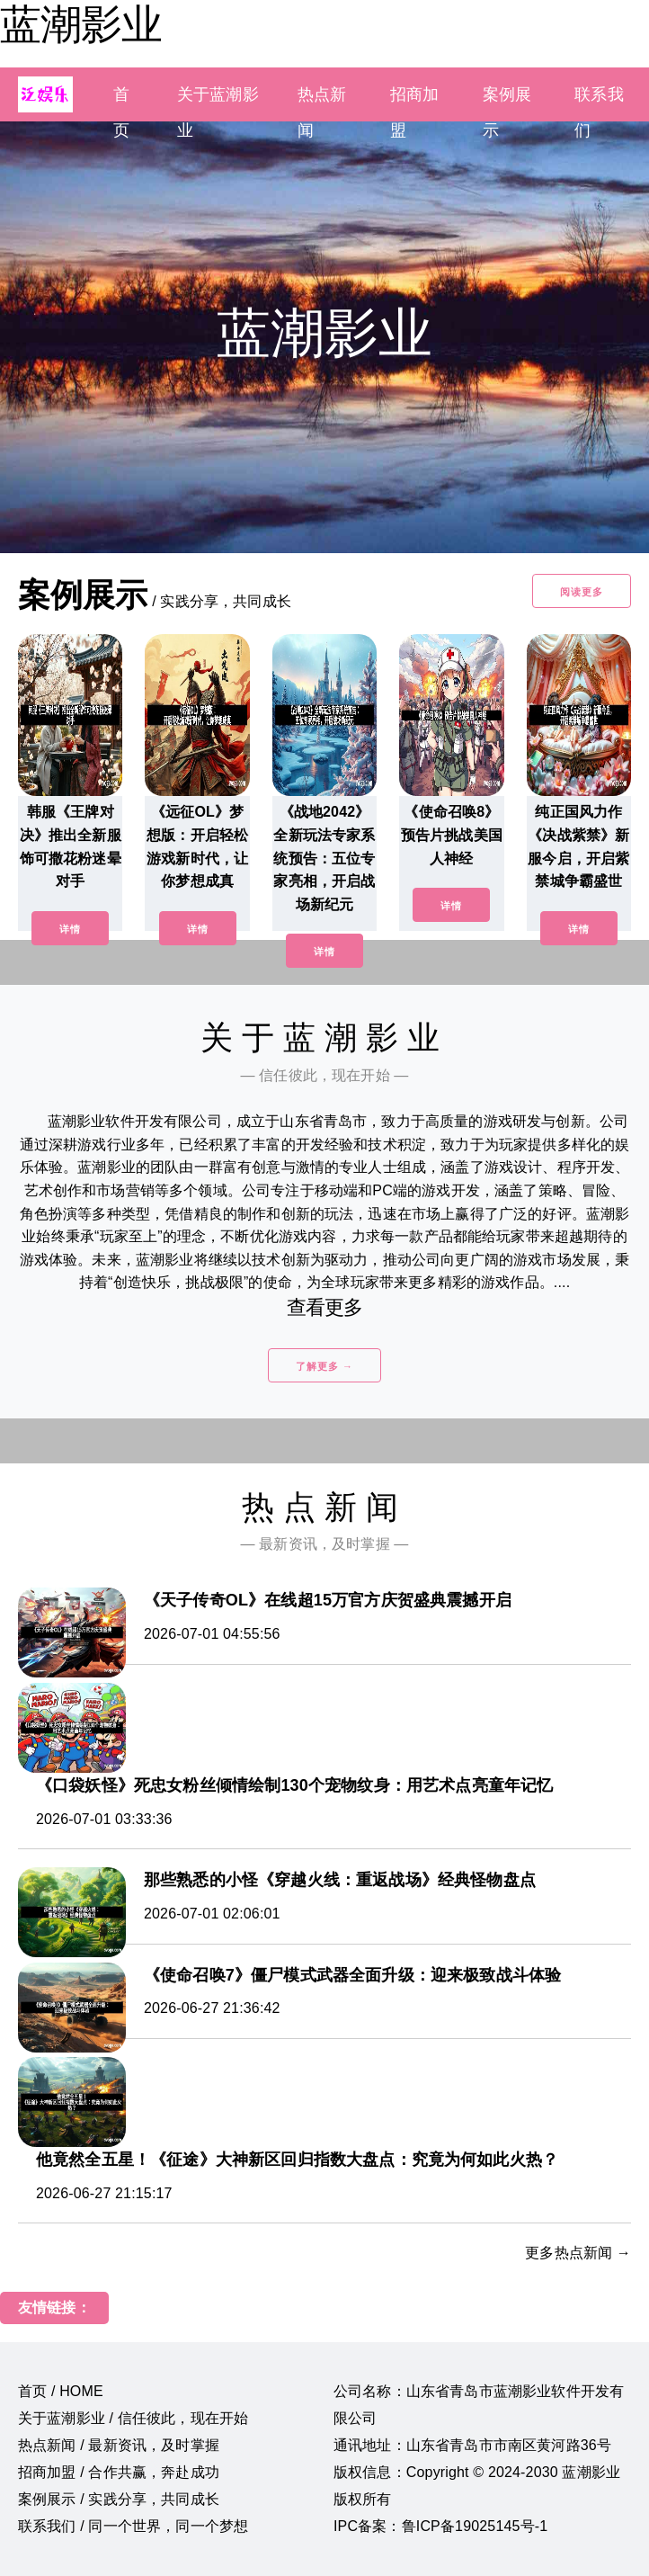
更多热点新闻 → (578, 2252)
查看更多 (325, 1307)
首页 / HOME (60, 2391)
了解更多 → (324, 1366)
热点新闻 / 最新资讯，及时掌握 (118, 2445)
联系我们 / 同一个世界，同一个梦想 (133, 2526)
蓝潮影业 (81, 24)
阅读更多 (581, 591)
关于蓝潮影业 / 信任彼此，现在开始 (133, 2418)
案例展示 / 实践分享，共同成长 (118, 2499)
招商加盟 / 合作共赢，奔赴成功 (118, 2472)
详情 (70, 929)
